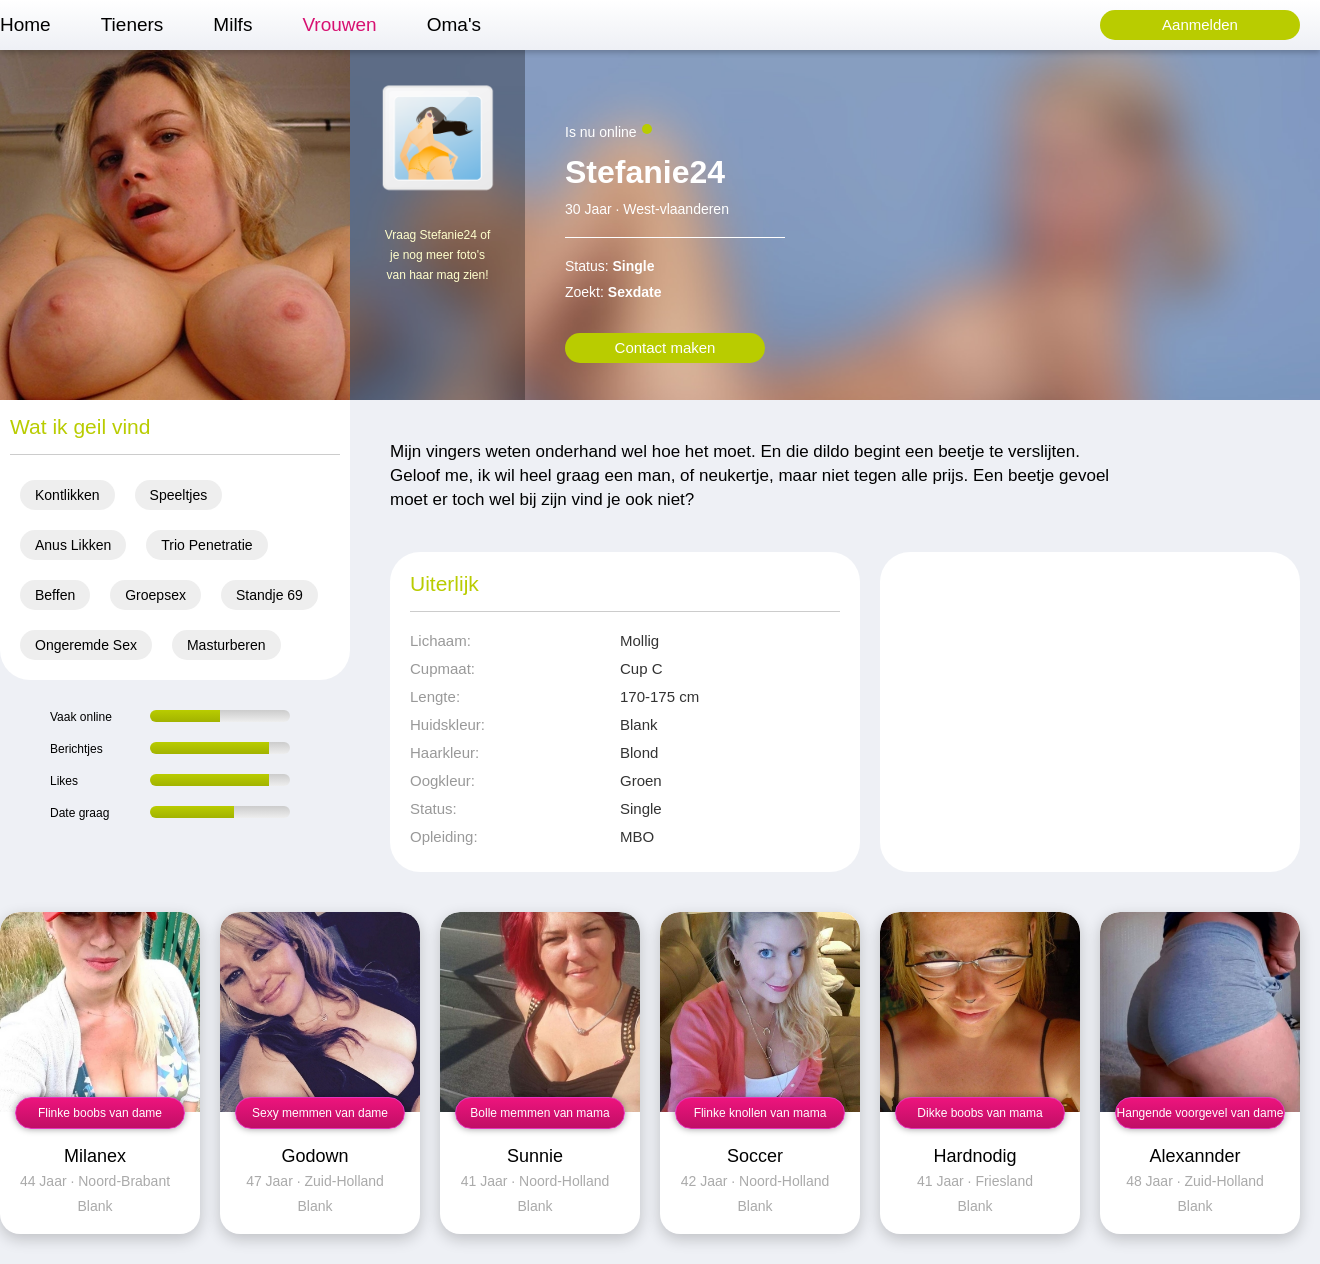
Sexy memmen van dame (320, 1113)
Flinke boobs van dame (100, 1113)
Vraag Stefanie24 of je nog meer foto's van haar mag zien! (438, 255)
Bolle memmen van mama (539, 1113)
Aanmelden (1200, 24)
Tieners (132, 24)
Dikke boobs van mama (979, 1113)
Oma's (454, 24)
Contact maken (665, 347)
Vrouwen (339, 24)
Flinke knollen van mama (760, 1113)
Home (25, 24)
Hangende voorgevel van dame (1200, 1113)
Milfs (232, 24)
